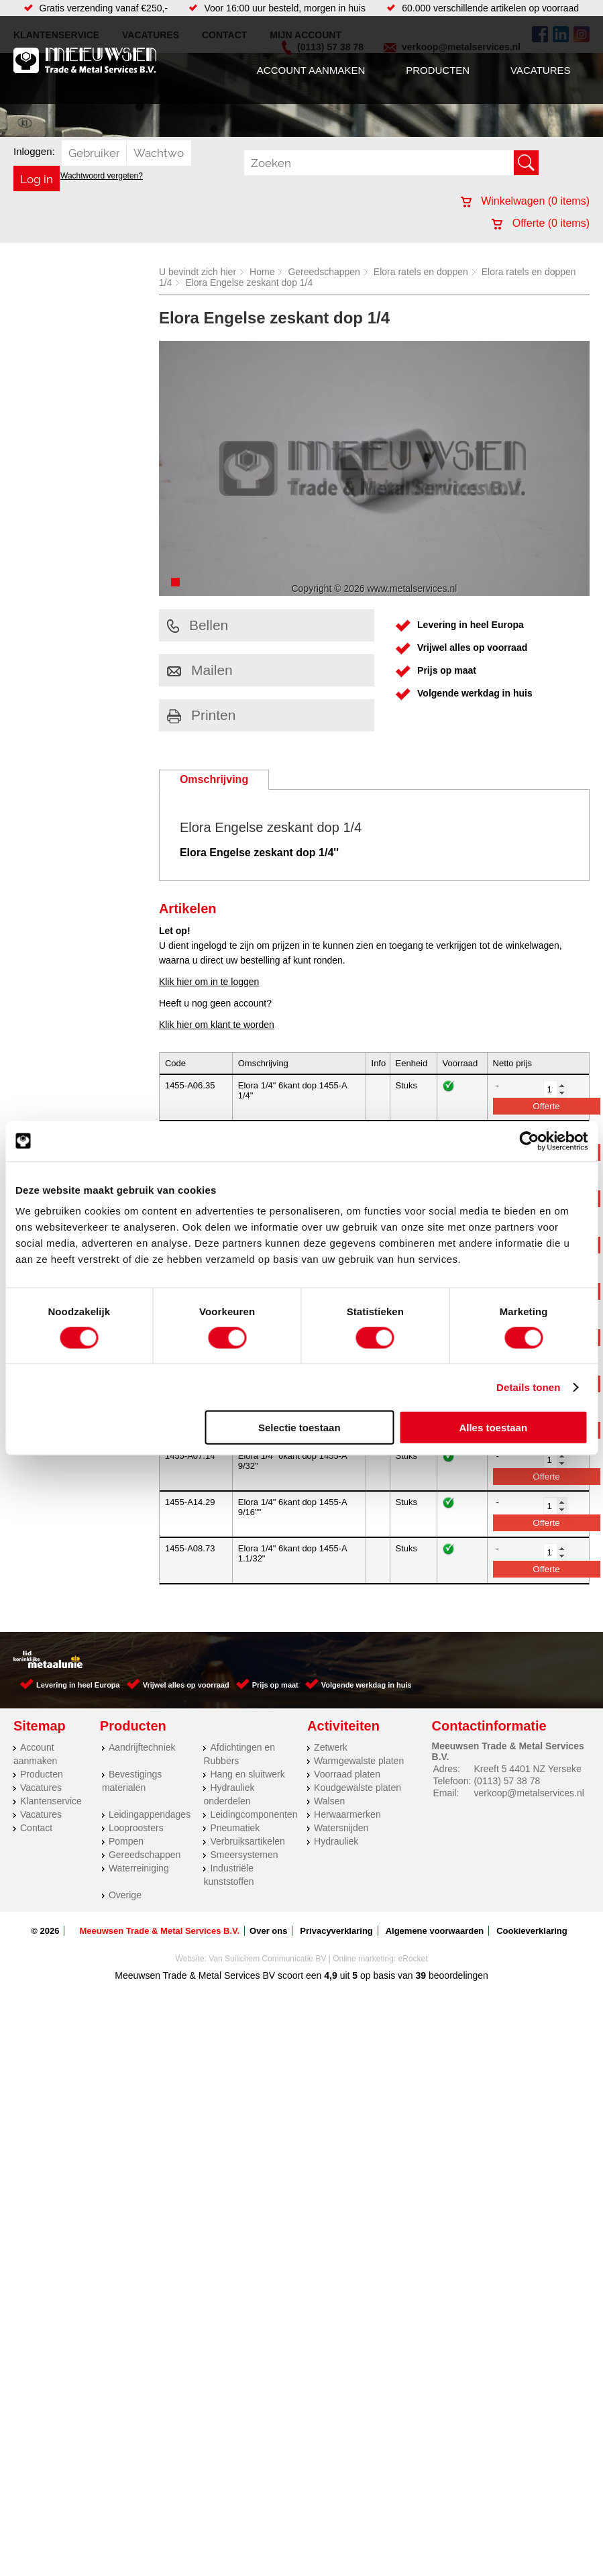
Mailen (200, 670)
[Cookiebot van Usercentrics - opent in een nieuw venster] (529, 1141)
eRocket (413, 1958)
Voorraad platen (347, 1774)
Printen (201, 715)
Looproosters (136, 1827)
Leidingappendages (149, 1814)
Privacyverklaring (336, 1931)
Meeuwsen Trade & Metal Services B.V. (159, 1931)
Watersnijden (341, 1827)
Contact (36, 1827)
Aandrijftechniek (142, 1747)
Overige (125, 1895)
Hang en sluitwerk (247, 1774)
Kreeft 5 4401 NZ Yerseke (527, 1768)
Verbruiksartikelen (247, 1841)
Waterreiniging (139, 1868)
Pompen (126, 1841)
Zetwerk (330, 1747)
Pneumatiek (235, 1827)
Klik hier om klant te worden (216, 1024)
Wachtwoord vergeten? (101, 176)
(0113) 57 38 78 (507, 1780)
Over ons (268, 1931)
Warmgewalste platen (359, 1760)
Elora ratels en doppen (421, 271)
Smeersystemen (244, 1854)
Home (262, 271)
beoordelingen (457, 1975)
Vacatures (540, 70)
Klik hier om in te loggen (209, 981)
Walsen (329, 1801)
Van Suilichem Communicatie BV (267, 1958)
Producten (438, 70)
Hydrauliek (336, 1841)
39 (421, 1975)
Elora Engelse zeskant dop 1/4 (249, 282)
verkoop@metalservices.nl (529, 1793)
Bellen (197, 625)
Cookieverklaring (531, 1931)
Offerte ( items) (541, 223)
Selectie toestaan (299, 1427)
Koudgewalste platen (357, 1787)
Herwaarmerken (347, 1814)
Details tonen (528, 1386)
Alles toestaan (493, 1427)
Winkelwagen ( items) (525, 201)
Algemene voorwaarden (435, 1931)
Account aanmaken (311, 70)
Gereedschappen (324, 271)
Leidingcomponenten (253, 1814)
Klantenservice (51, 1801)
